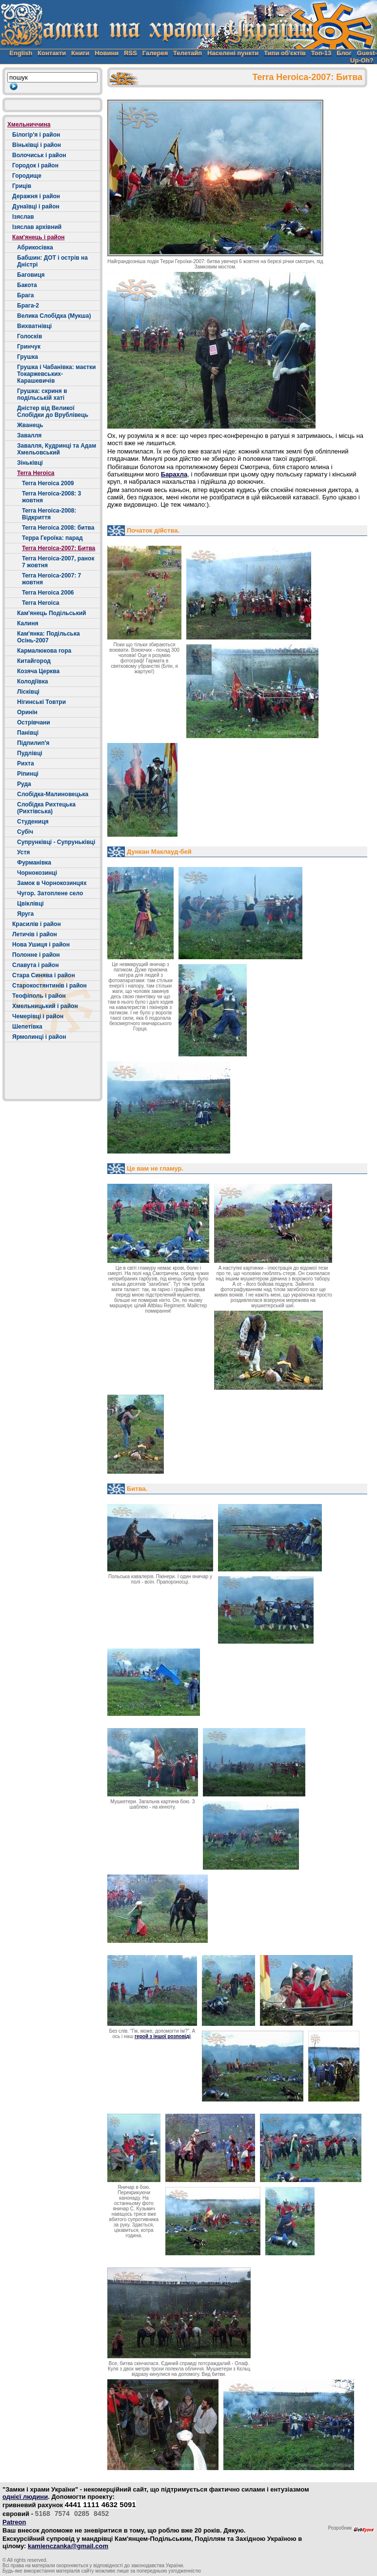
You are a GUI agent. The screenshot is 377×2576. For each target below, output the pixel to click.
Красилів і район (36, 924)
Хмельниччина (28, 124)
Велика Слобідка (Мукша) (54, 315)
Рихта (25, 763)
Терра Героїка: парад (52, 538)
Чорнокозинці (37, 872)
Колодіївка (32, 681)
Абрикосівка (35, 247)
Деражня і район (36, 196)
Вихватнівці (34, 326)
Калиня (27, 623)
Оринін (27, 712)
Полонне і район (36, 954)
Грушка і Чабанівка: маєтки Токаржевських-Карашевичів (56, 374)
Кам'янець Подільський (51, 613)
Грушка (27, 356)
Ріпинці (28, 773)
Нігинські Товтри (41, 702)
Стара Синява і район (43, 975)
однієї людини (25, 2496)
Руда (24, 784)
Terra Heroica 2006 (48, 592)
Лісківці (28, 691)
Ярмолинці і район (39, 1036)
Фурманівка (34, 862)
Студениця (33, 821)
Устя (23, 852)
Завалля (29, 435)
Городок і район (35, 165)
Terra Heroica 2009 (48, 483)
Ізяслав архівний (36, 227)
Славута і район (35, 965)
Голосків (29, 336)
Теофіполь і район (39, 995)
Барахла (174, 474)
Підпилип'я (33, 743)
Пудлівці (29, 753)
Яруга (25, 913)
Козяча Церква (38, 671)
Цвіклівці (30, 903)
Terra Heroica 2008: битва (58, 527)
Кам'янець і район (38, 237)
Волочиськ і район (39, 155)
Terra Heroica (35, 473)
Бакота (27, 285)
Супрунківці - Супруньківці (56, 842)
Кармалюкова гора (44, 650)
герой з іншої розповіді (163, 2036)
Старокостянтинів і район (49, 985)
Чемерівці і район (37, 1016)
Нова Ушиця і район (41, 944)
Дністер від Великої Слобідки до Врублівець (52, 411)
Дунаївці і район (36, 206)
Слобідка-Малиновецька (52, 794)
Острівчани (33, 722)
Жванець (30, 425)
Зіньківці (30, 462)
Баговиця (31, 274)
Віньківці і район (36, 145)
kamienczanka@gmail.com (68, 2546)
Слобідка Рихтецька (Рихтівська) (46, 808)
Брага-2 (28, 305)
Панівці (28, 732)
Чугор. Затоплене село (50, 893)
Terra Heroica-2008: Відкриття (49, 514)
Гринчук (28, 346)
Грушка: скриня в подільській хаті (42, 394)
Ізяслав (23, 216)
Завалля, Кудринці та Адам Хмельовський (56, 449)
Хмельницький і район (45, 1006)
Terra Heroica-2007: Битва (58, 548)
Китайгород (34, 661)
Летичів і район (34, 934)
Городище (26, 175)
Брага (25, 295)
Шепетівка (27, 1026)
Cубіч (25, 831)
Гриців (21, 186)
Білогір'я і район (36, 134)
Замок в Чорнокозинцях (52, 883)
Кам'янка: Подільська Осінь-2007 (48, 637)
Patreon (14, 2522)
